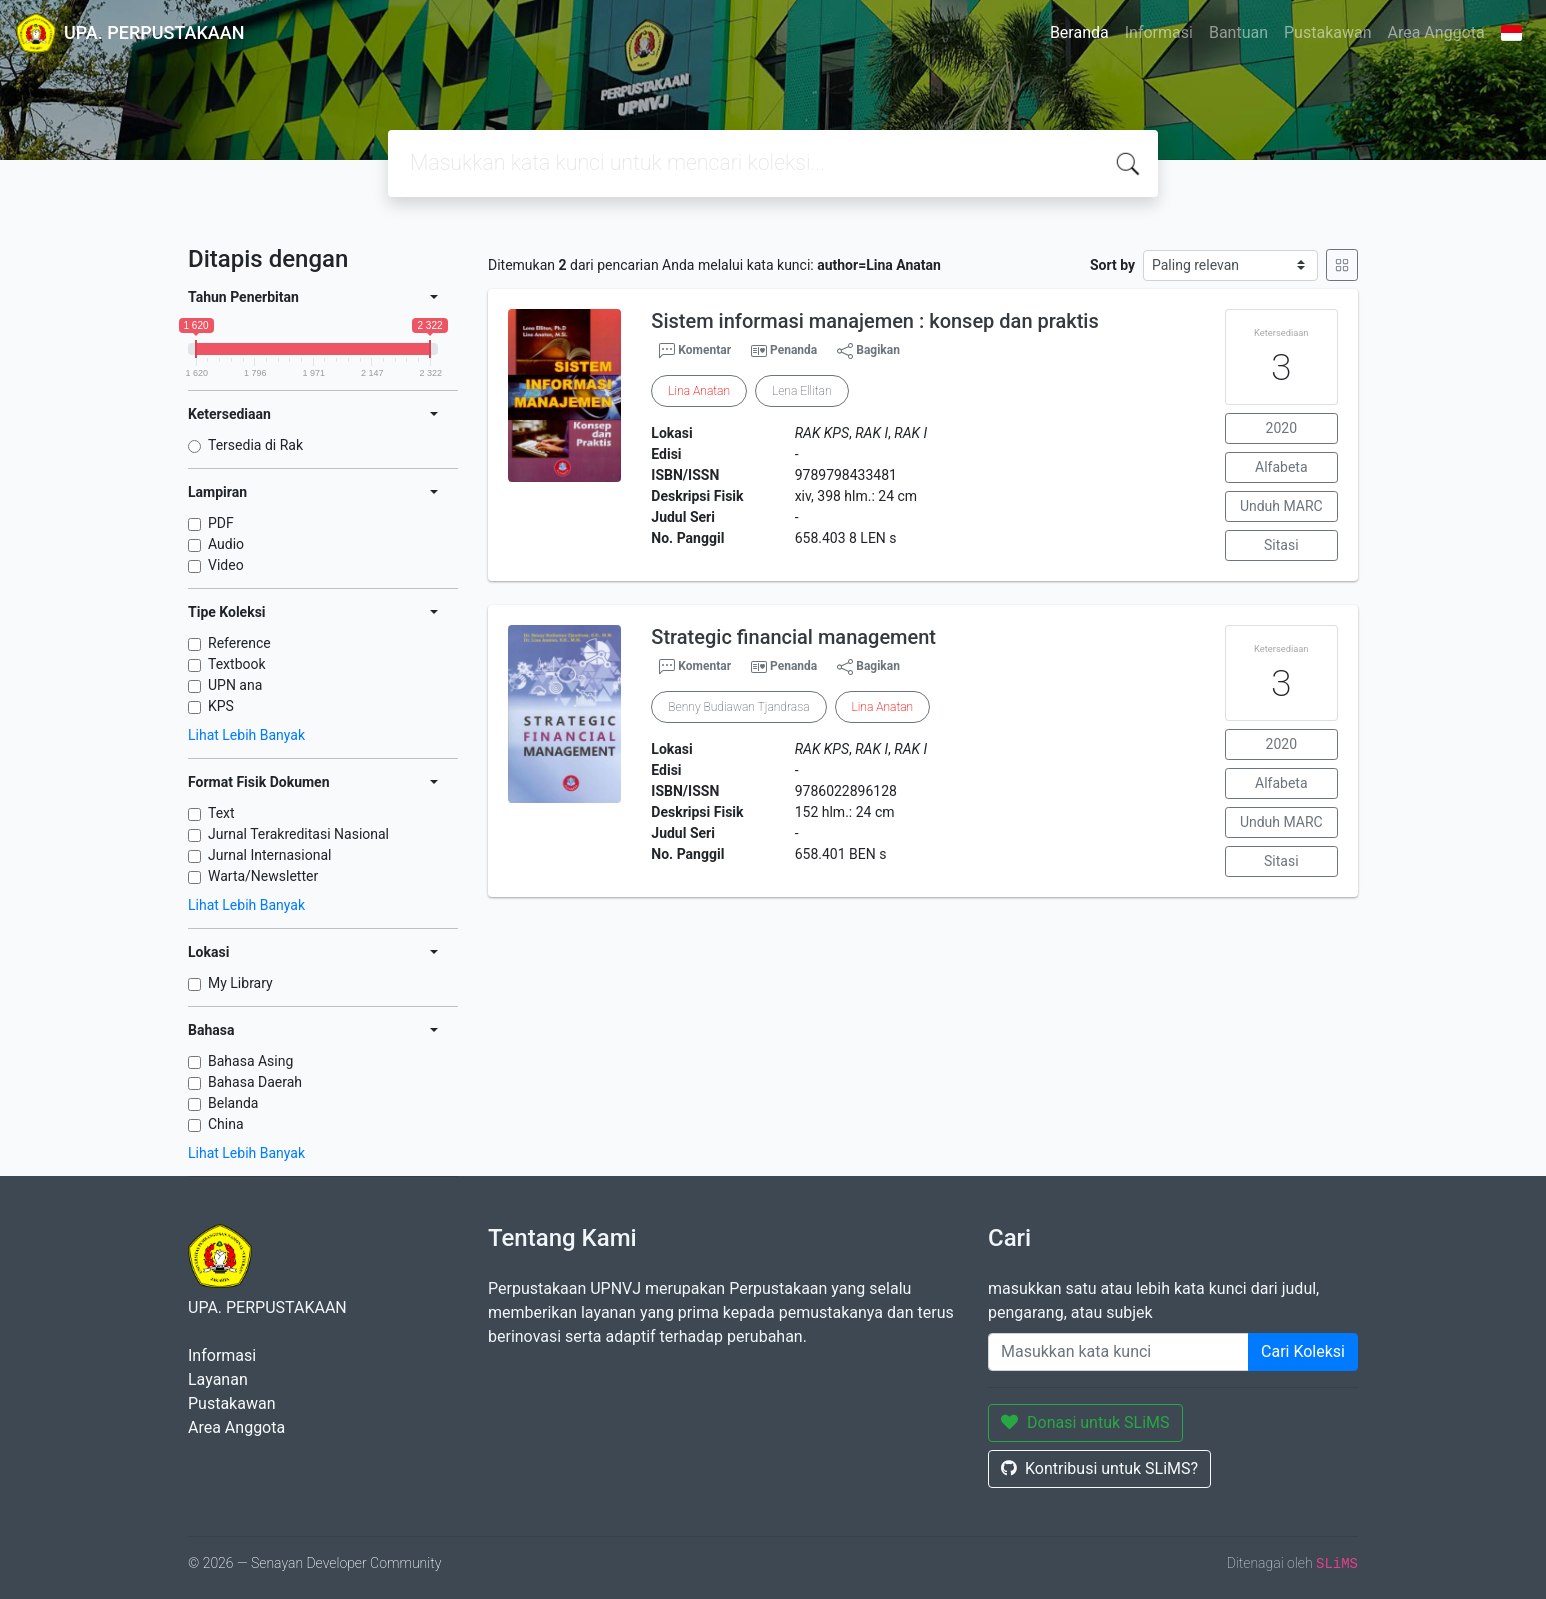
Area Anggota (1436, 32)
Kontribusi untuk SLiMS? (1099, 1468)
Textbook (237, 664)
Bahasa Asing (250, 1061)
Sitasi (1281, 545)
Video (226, 565)
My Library (240, 983)
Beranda (1079, 32)
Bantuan (1238, 32)
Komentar (695, 351)
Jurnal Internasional (269, 855)
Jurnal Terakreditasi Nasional (298, 834)
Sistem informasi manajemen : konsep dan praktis (874, 321)
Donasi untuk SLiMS (1085, 1422)
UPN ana (235, 685)
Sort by (1112, 265)
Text (221, 813)
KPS (221, 706)
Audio (226, 544)
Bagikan (868, 351)
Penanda (793, 350)
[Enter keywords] (1118, 1352)
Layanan (218, 1379)
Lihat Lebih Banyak (246, 735)
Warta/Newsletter (263, 876)
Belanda (233, 1103)
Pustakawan (1327, 32)
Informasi (1159, 32)
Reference (239, 643)
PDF (221, 523)
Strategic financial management (793, 637)
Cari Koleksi (1303, 1351)
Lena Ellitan (801, 391)
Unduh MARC (1281, 506)
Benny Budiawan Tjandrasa (738, 707)
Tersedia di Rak (255, 445)
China (226, 1124)
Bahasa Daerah (255, 1082)
